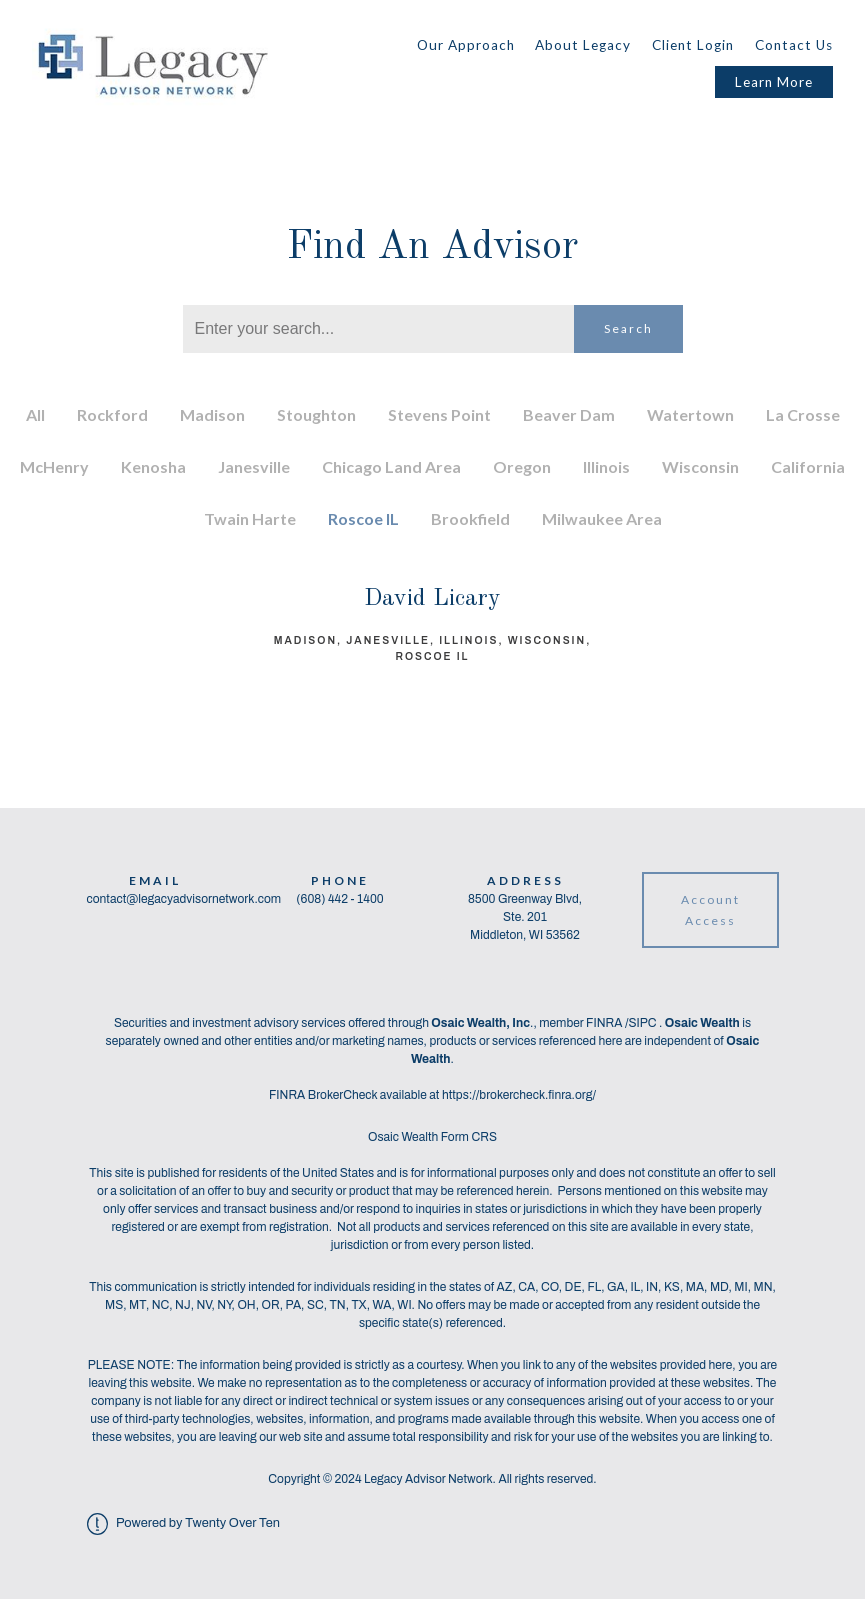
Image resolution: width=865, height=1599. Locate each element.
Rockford (112, 414)
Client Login (693, 45)
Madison (212, 414)
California (808, 466)
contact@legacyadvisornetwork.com (184, 899)
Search (628, 328)
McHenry (54, 466)
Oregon (522, 466)
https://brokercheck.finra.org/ (519, 1095)
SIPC (643, 1023)
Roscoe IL (363, 518)
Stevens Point (439, 414)
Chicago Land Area (391, 466)
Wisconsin (700, 466)
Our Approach (466, 45)
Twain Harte (250, 518)
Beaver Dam (569, 414)
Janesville (254, 466)
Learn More (774, 82)
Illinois (606, 466)
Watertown (690, 414)
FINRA (605, 1023)
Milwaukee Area (602, 518)
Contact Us (794, 45)
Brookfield (470, 518)
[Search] (378, 329)
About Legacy (583, 45)
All (35, 414)
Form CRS (469, 1137)
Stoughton (316, 414)
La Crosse (803, 414)
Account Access (710, 910)
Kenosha (153, 466)
